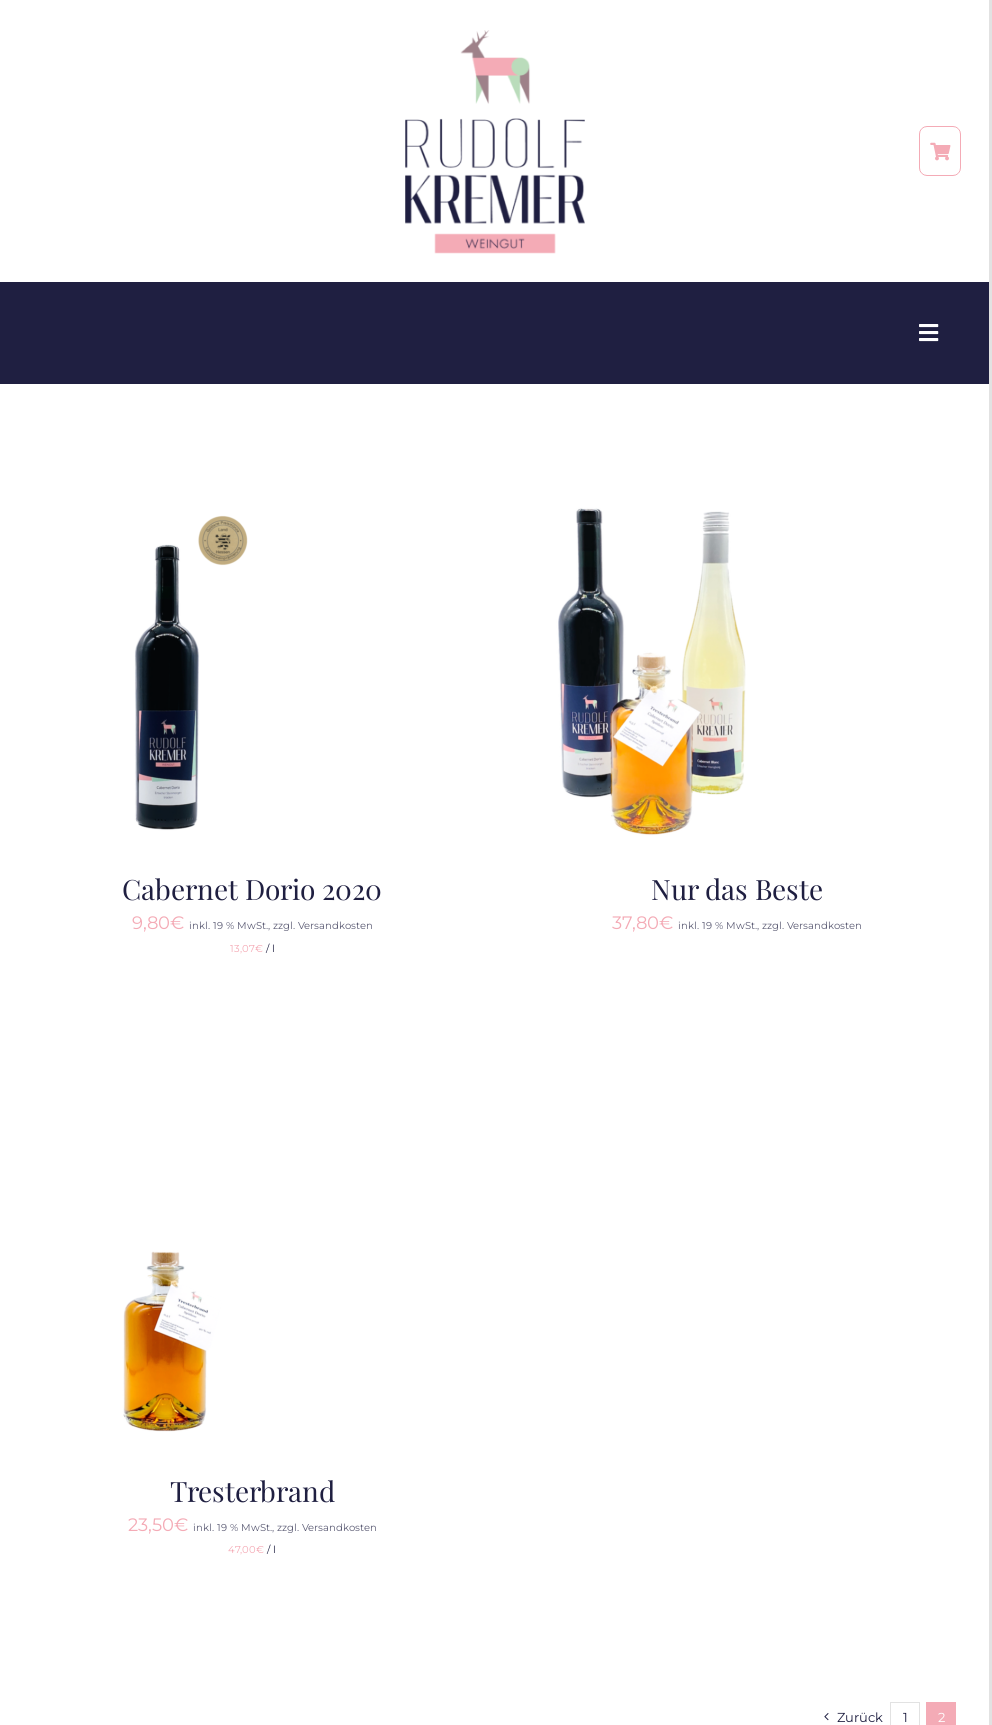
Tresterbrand (252, 1490)
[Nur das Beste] (653, 507)
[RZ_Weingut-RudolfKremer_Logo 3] (495, 37)
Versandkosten (335, 925)
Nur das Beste (737, 888)
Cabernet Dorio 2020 (252, 888)
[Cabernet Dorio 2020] (168, 507)
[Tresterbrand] (168, 1109)
